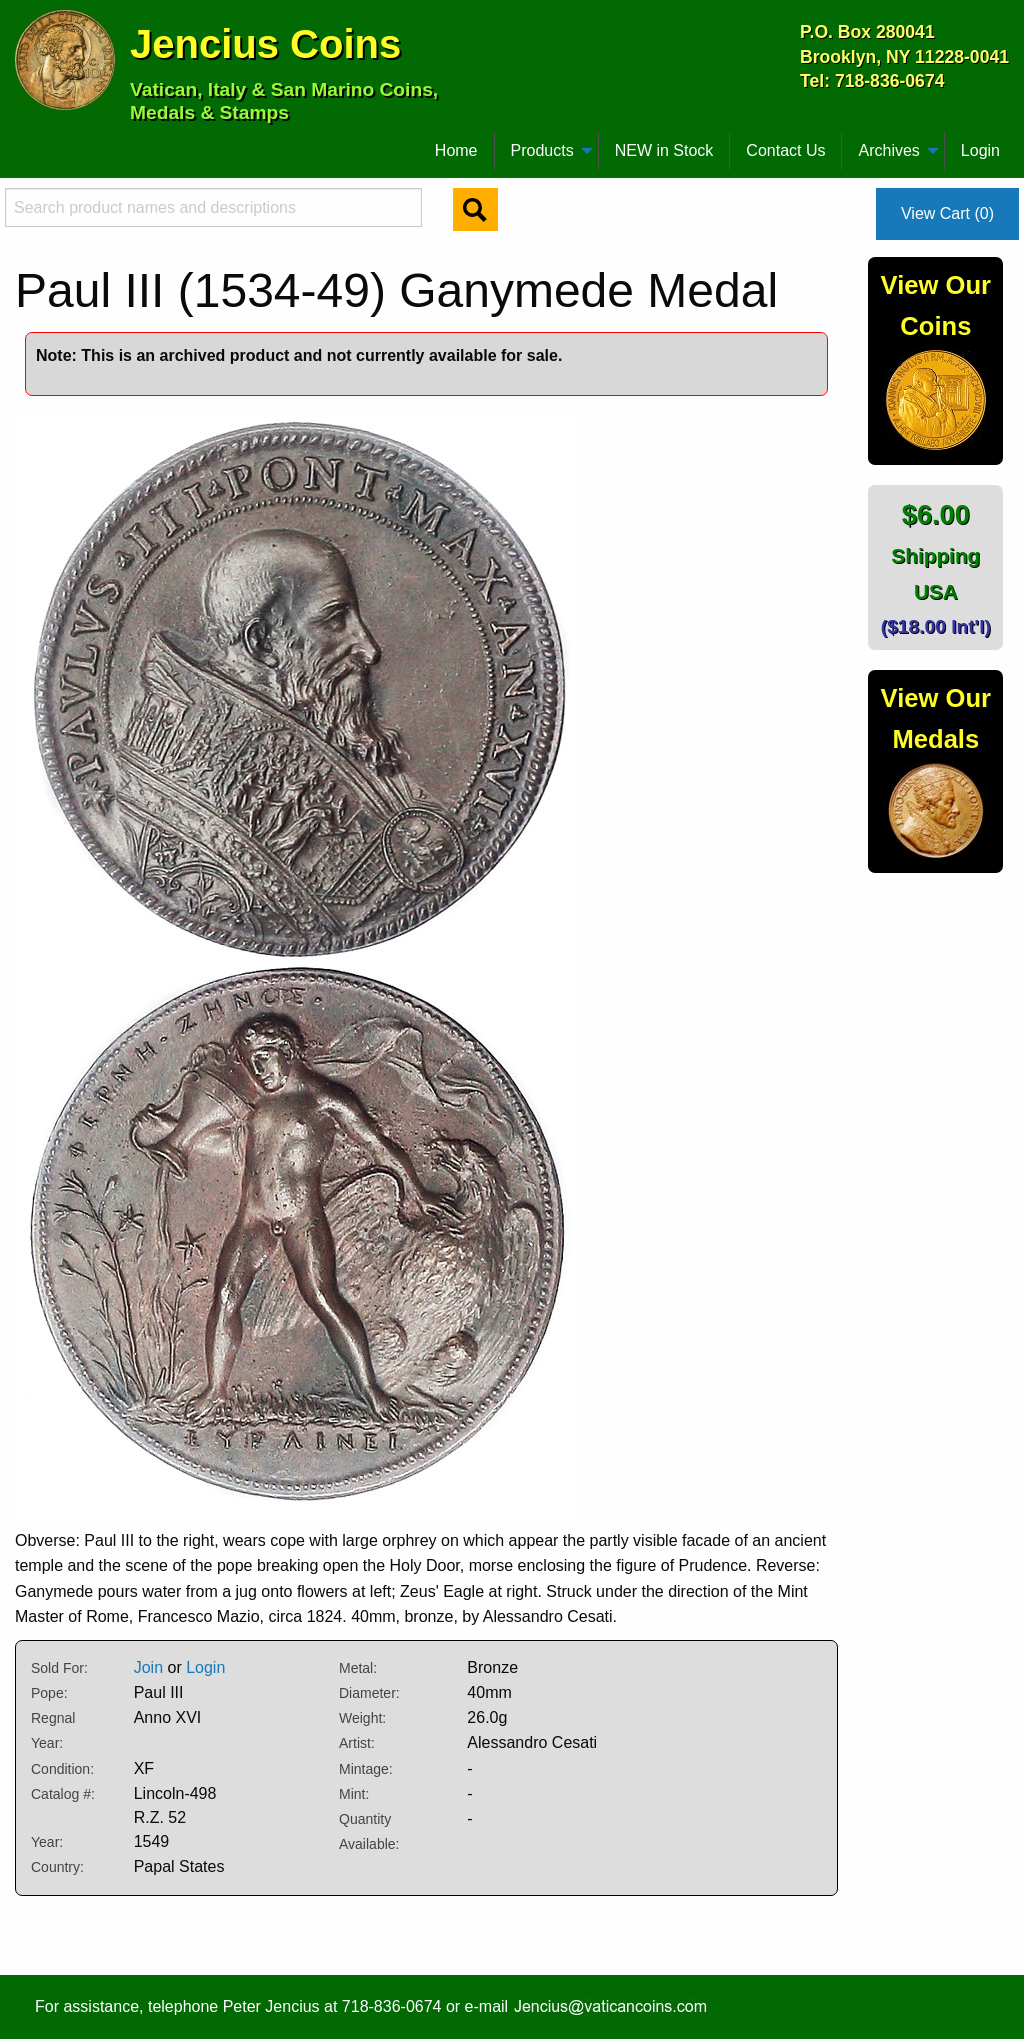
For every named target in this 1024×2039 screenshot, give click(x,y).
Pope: (49, 1693)
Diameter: (369, 1693)
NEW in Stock (664, 150)
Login (980, 150)
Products (542, 150)
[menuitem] (24, 143)
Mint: (354, 1794)
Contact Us (785, 150)
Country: (57, 1867)
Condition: (62, 1769)
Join (148, 1667)
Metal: (358, 1668)
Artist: (357, 1743)
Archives (888, 150)
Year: (47, 1842)
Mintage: (366, 1769)
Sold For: (59, 1668)
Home (456, 150)
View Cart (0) (947, 213)
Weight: (362, 1718)
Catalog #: (63, 1794)
